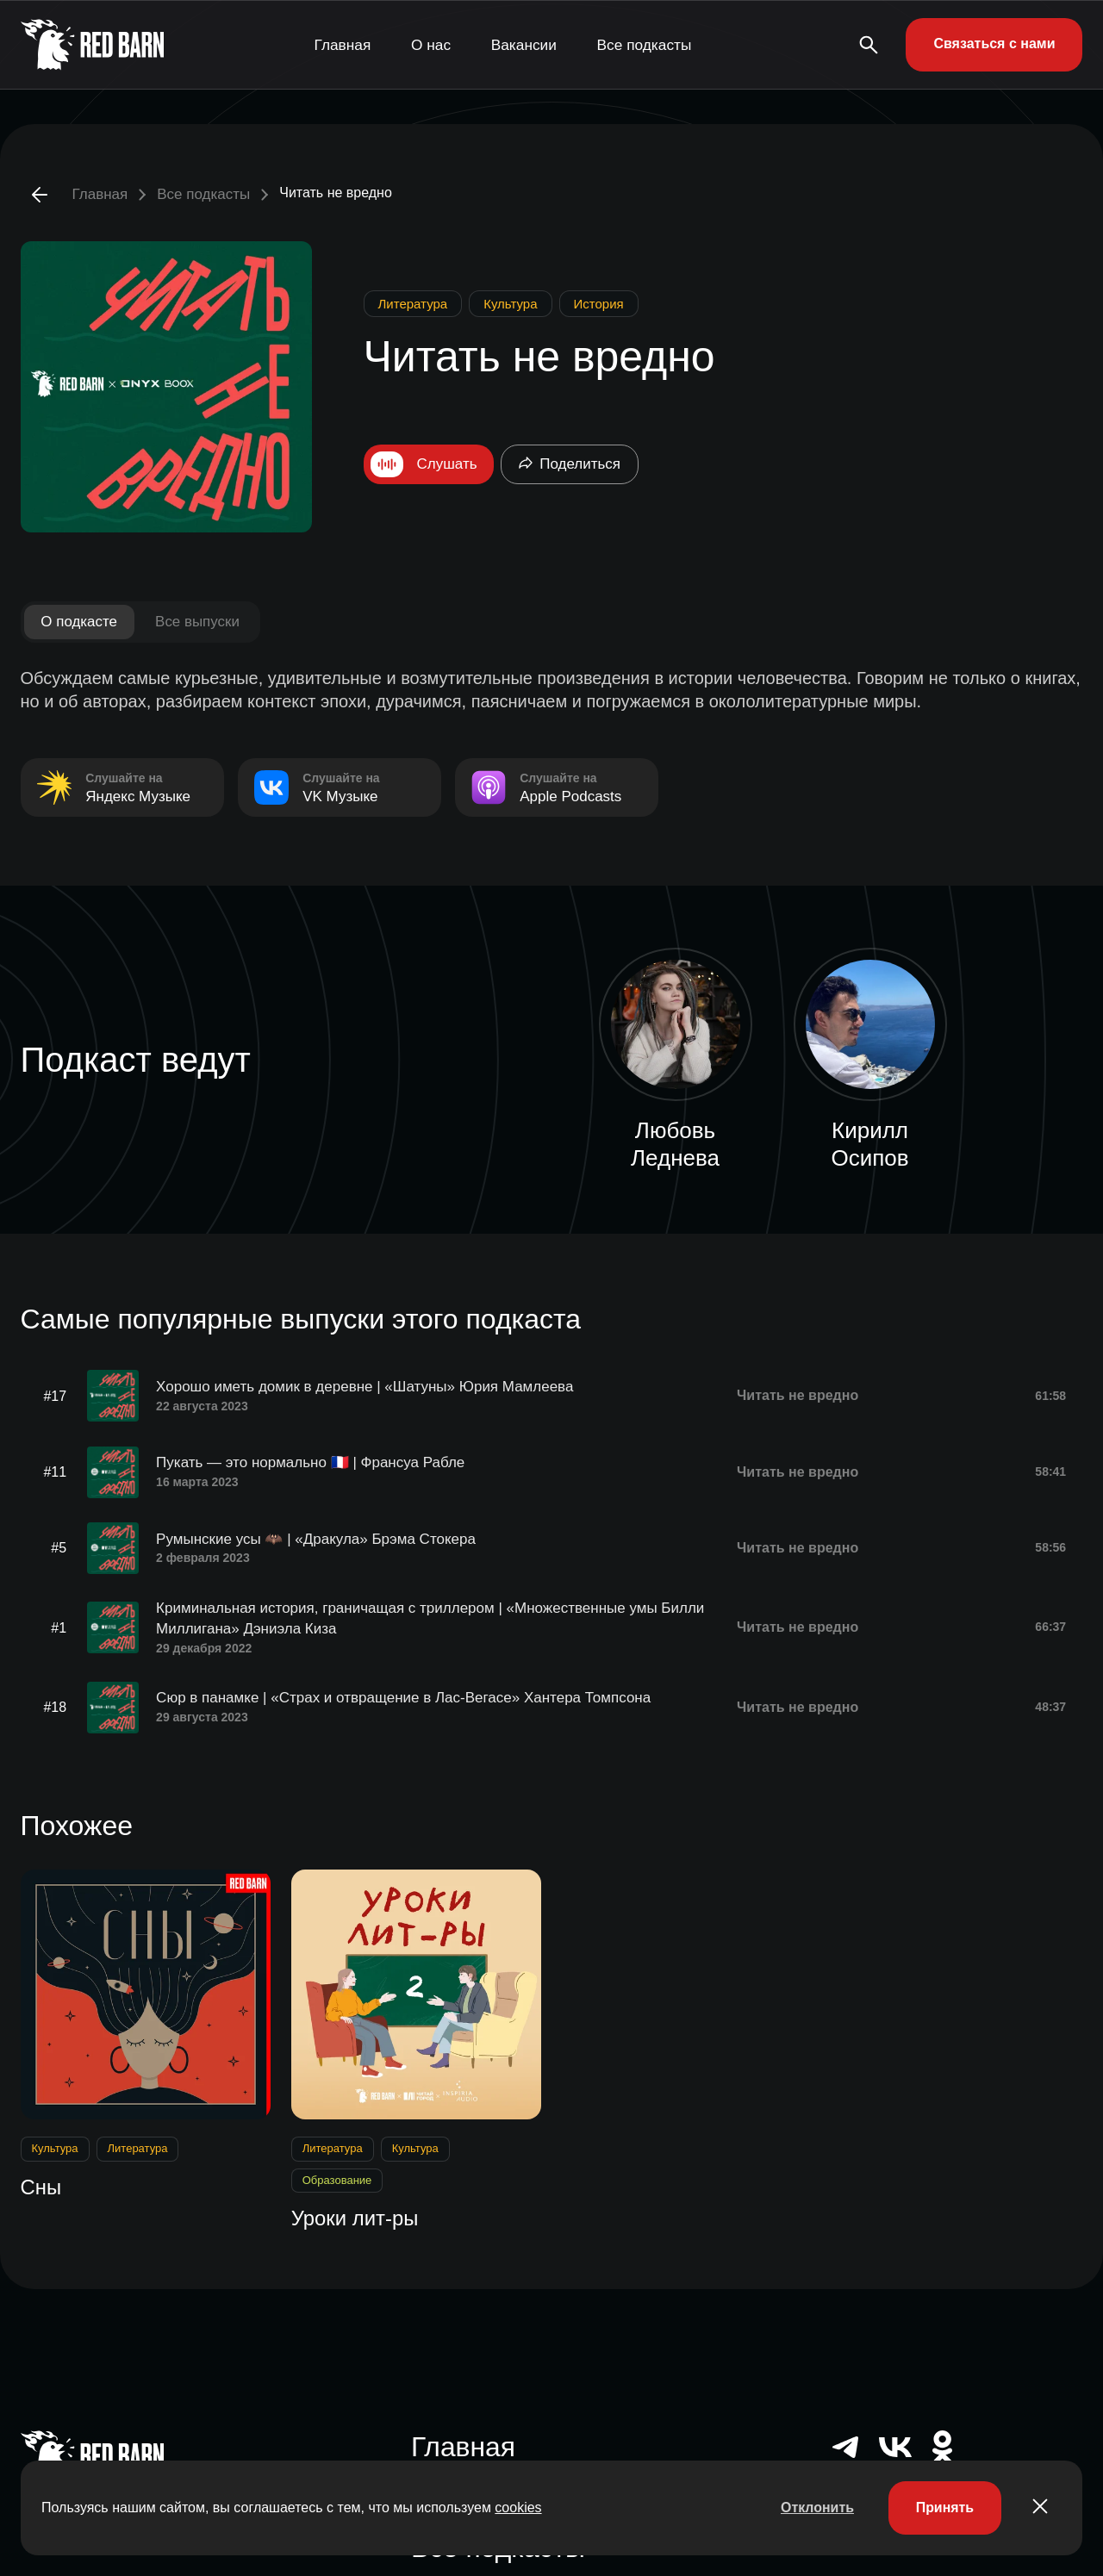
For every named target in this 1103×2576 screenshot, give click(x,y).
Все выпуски (198, 621)
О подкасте (79, 621)
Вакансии (524, 44)
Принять (944, 2507)
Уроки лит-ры (355, 2217)
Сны (41, 2185)
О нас (431, 44)
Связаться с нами (994, 43)
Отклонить (816, 2507)
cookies (518, 2507)
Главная (343, 44)
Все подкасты (644, 44)
